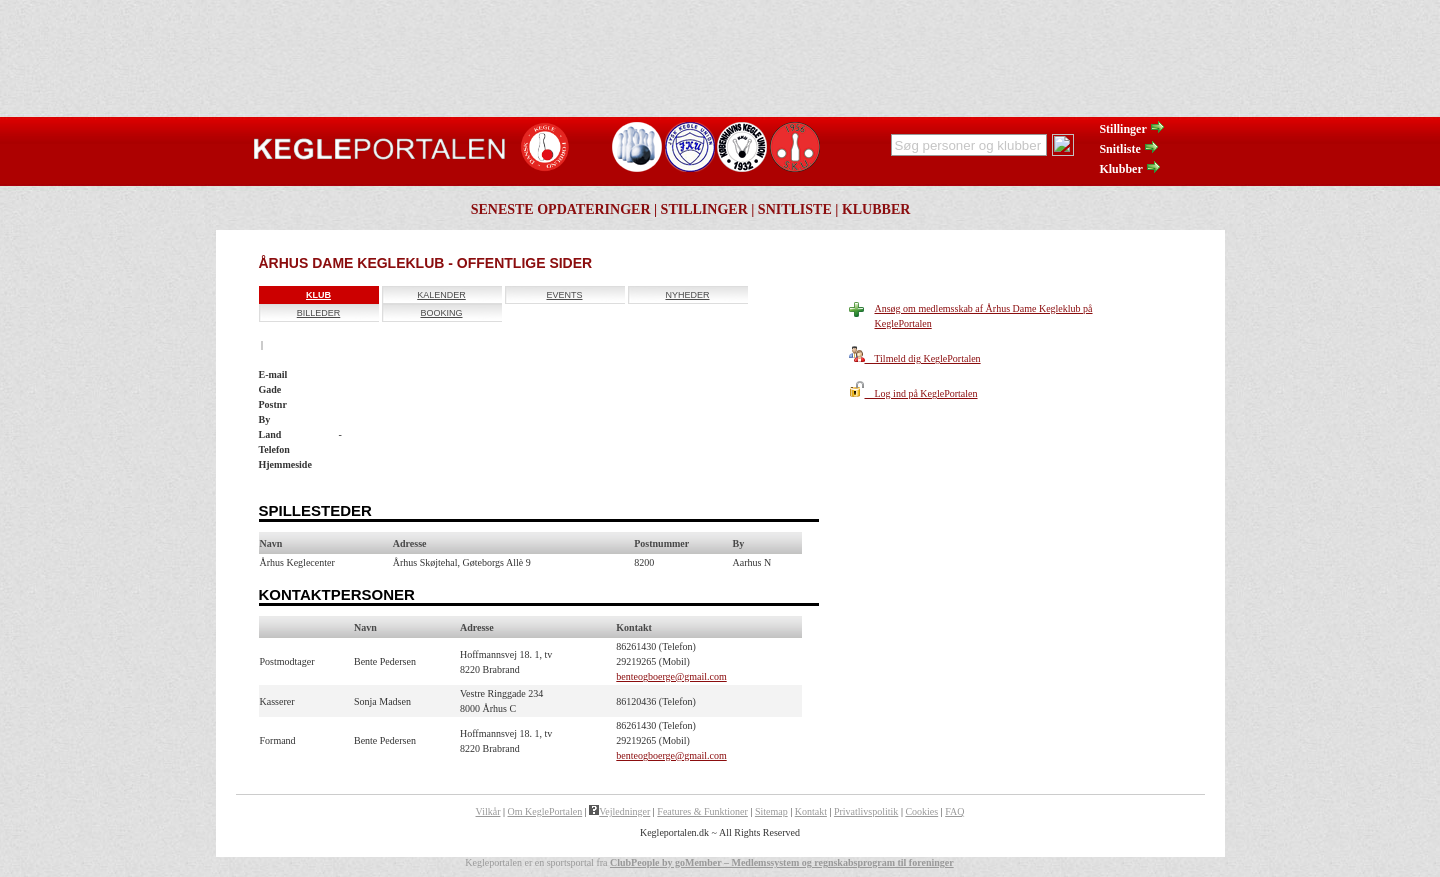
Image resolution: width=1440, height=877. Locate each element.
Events (564, 295)
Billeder (319, 313)
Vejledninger (619, 811)
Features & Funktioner (702, 811)
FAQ (954, 811)
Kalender (441, 295)
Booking (441, 313)
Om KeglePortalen (545, 811)
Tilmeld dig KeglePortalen (915, 358)
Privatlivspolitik (866, 811)
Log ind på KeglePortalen (913, 393)
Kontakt (811, 811)
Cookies (921, 811)
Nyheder (687, 295)
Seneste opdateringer (561, 209)
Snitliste (1129, 149)
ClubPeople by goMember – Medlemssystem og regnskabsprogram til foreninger (782, 862)
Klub (318, 295)
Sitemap (771, 811)
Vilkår (488, 811)
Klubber (1130, 169)
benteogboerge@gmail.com (671, 676)
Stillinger (1132, 129)
